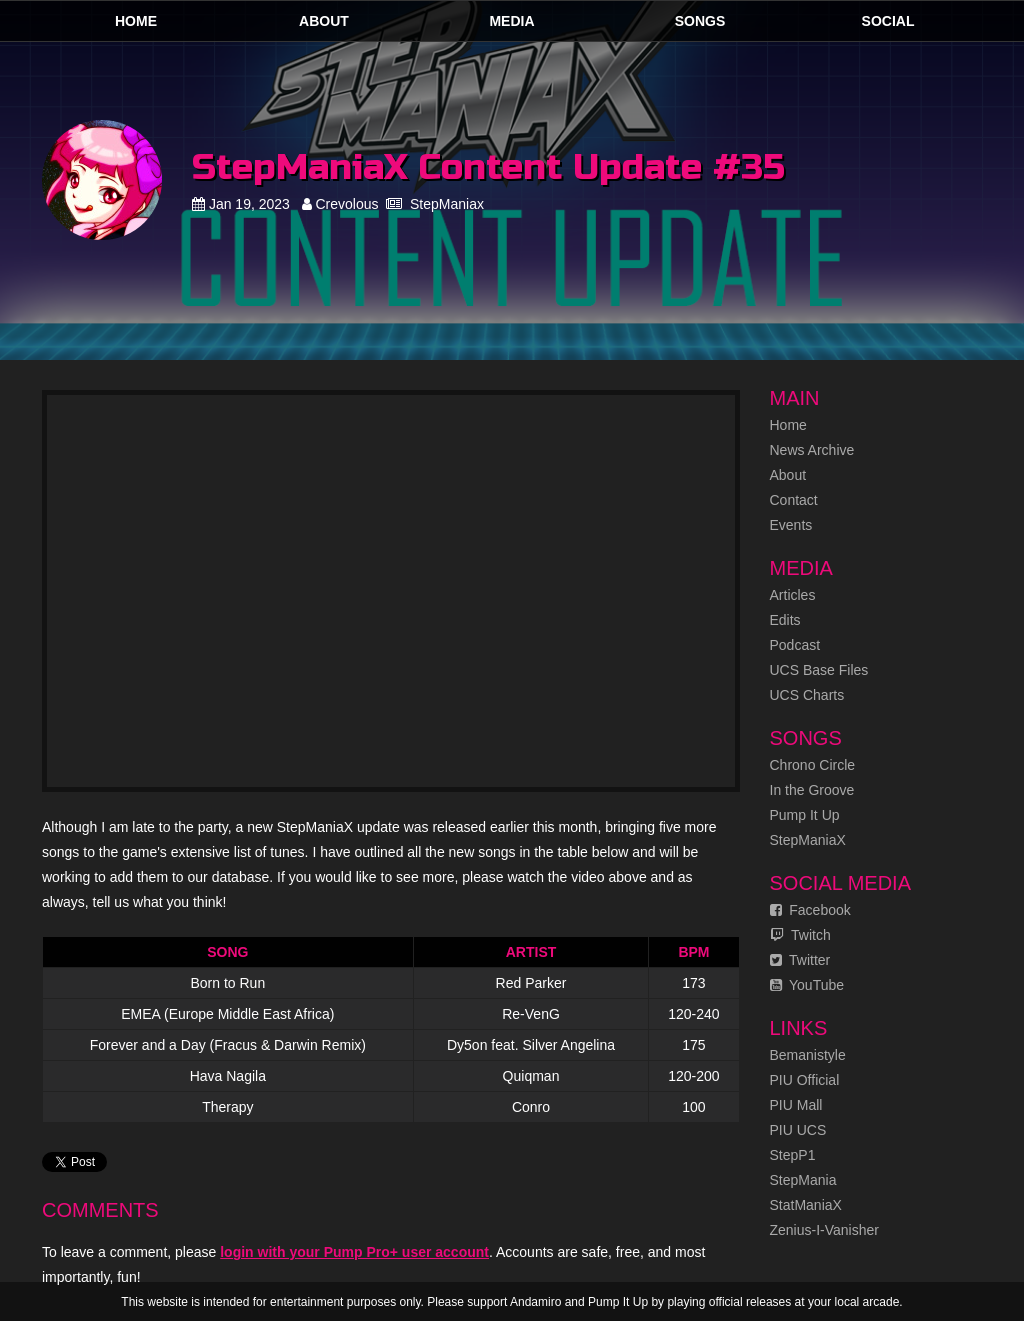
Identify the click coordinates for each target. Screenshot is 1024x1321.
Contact (794, 500)
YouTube (807, 985)
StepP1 (793, 1155)
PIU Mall (796, 1105)
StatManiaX (806, 1205)
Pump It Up (805, 815)
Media (511, 21)
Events (791, 525)
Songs (700, 21)
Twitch (800, 935)
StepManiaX (808, 840)
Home (136, 21)
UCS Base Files (819, 670)
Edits (785, 620)
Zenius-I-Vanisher (824, 1230)
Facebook (810, 910)
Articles (793, 595)
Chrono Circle (813, 765)
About (324, 21)
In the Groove (812, 790)
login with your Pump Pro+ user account (354, 1252)
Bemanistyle (808, 1055)
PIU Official (805, 1080)
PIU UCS (798, 1130)
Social (888, 21)
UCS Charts (807, 695)
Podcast (795, 645)
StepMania (803, 1180)
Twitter (800, 960)
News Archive (812, 450)
